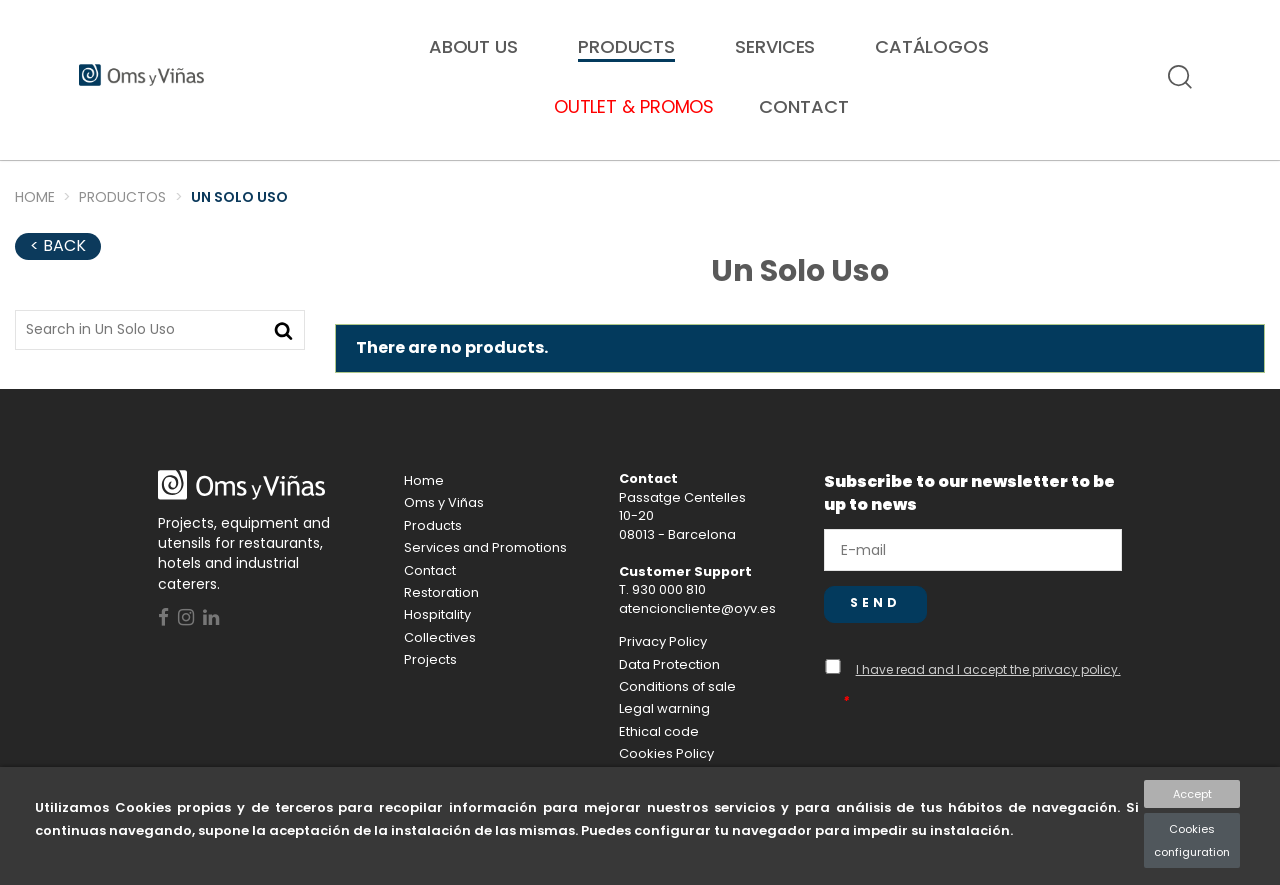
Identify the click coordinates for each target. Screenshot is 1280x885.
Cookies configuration (1192, 840)
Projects (430, 678)
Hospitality (807, 177)
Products (433, 544)
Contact (430, 589)
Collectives (489, 177)
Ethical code (659, 750)
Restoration (164, 177)
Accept (1192, 794)
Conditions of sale (677, 705)
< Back (58, 264)
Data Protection (669, 683)
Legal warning (664, 727)
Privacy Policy (663, 660)
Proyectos (1123, 177)
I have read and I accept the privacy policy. (988, 688)
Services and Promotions (485, 566)
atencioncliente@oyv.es (697, 627)
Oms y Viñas (444, 521)
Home (424, 499)
